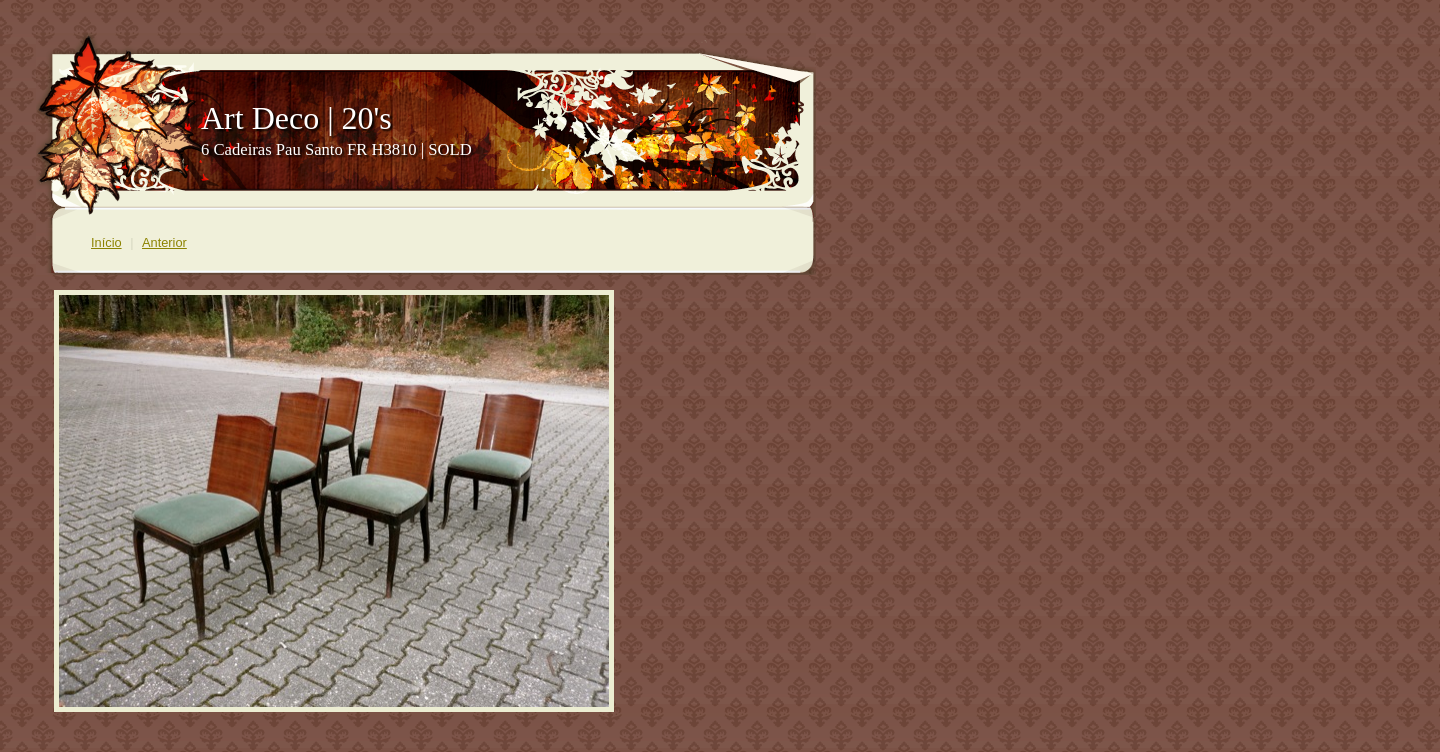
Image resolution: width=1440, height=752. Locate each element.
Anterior (164, 242)
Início (106, 242)
